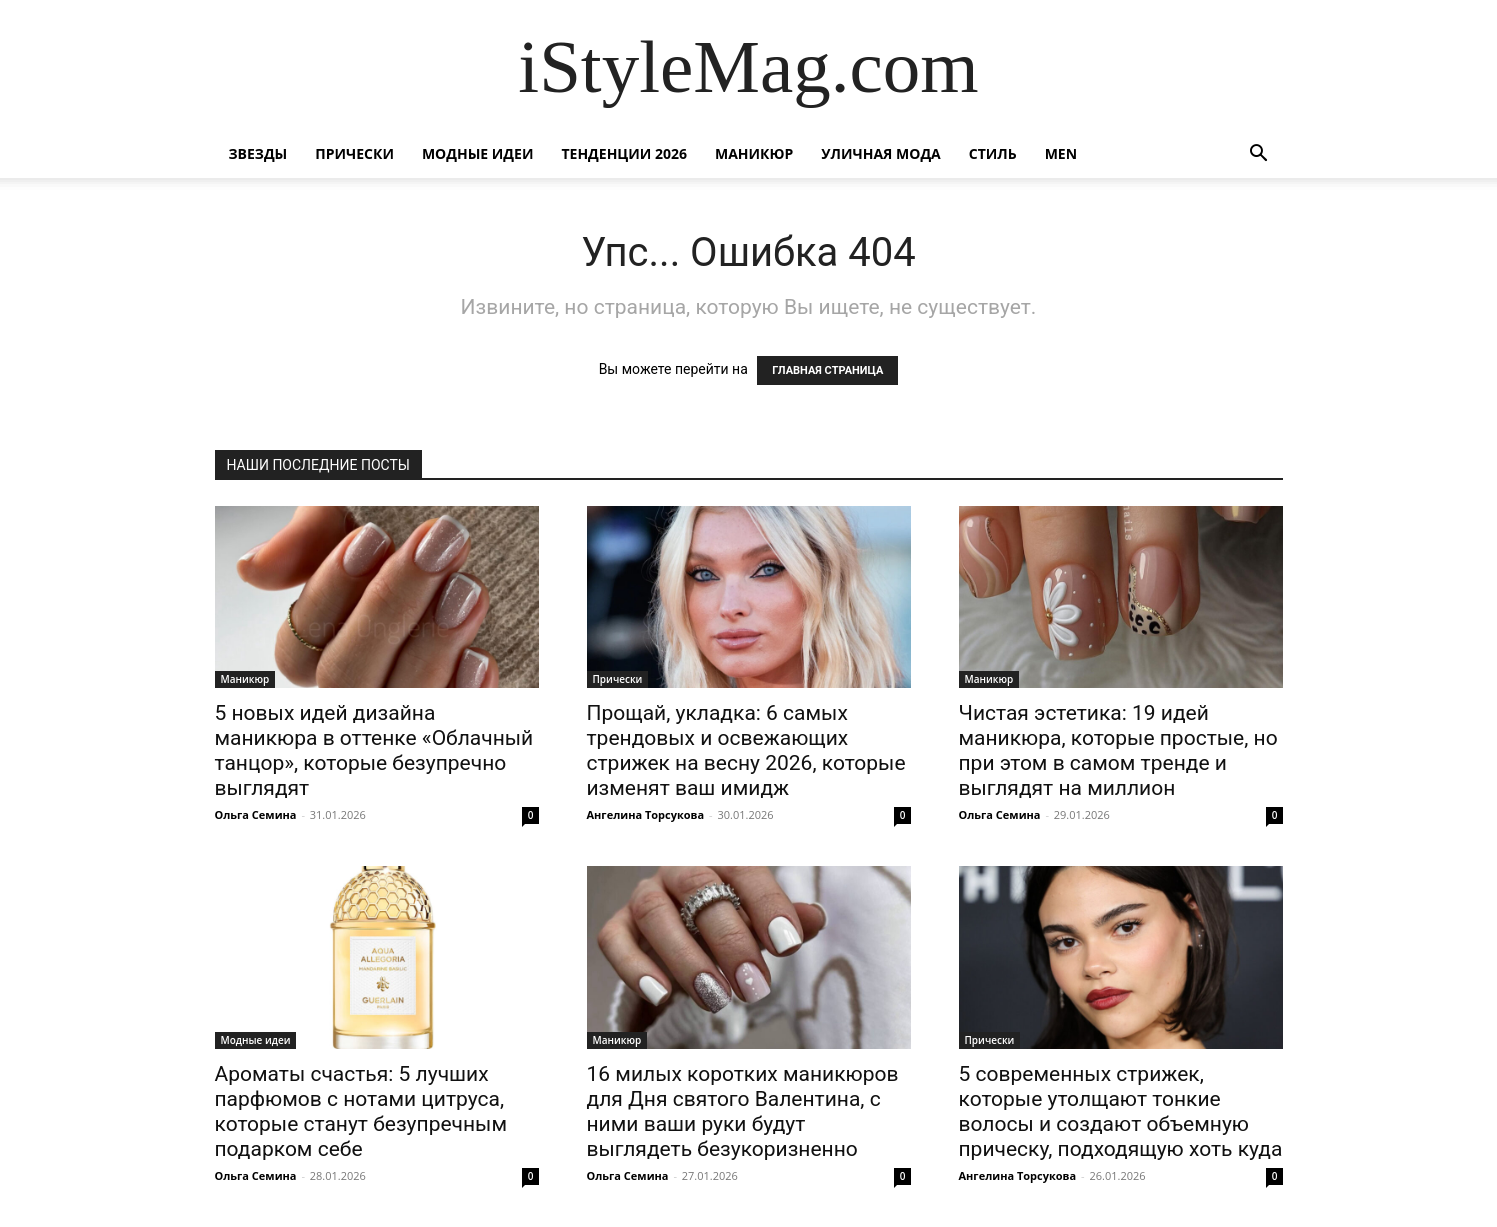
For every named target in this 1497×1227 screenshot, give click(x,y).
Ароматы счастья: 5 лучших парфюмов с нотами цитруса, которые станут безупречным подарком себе (361, 1111)
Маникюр (754, 153)
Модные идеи (478, 153)
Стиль (993, 153)
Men (1061, 153)
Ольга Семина (256, 814)
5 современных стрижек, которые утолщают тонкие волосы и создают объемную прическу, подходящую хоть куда (1121, 1111)
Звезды (258, 153)
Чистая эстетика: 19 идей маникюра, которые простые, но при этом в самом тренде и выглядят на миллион (1118, 750)
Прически (354, 153)
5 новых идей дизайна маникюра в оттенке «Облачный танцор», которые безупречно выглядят (374, 750)
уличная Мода (880, 153)
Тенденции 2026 (624, 153)
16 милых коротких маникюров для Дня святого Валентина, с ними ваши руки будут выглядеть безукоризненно (743, 1111)
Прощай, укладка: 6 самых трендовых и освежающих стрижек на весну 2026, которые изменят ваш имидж (746, 750)
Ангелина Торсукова (646, 814)
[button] (1259, 155)
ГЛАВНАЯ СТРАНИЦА (827, 370)
